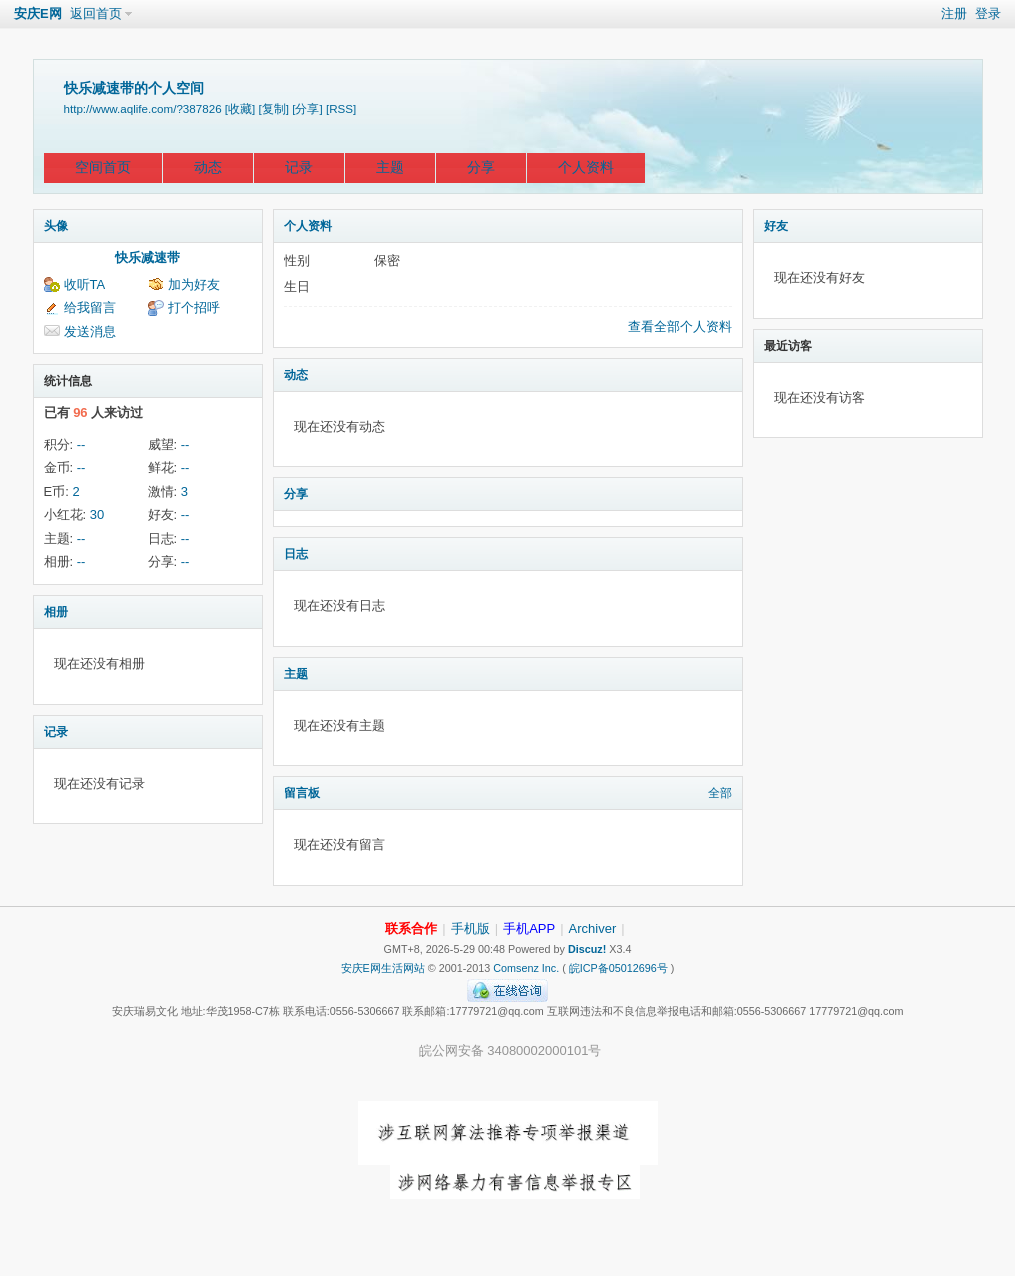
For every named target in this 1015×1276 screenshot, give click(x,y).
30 (97, 514)
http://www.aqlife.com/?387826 (143, 108)
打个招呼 (194, 307)
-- (81, 444)
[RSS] (341, 108)
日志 (296, 554)
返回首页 (96, 13)
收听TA (85, 284)
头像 (56, 226)
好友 (776, 226)
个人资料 (586, 167)
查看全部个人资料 (680, 326)
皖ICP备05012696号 (618, 968)
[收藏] (240, 108)
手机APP (529, 928)
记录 (299, 167)
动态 (208, 167)
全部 (720, 793)
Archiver (593, 928)
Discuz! (587, 949)
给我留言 (90, 307)
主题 (390, 167)
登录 (988, 13)
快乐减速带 (147, 257)
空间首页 (103, 167)
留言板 (302, 793)
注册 (954, 13)
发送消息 (90, 331)
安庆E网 (38, 13)
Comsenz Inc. (526, 968)
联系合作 (411, 928)
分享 (481, 167)
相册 (56, 612)
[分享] (307, 108)
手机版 (470, 928)
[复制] (274, 108)
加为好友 (194, 284)
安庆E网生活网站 (383, 968)
